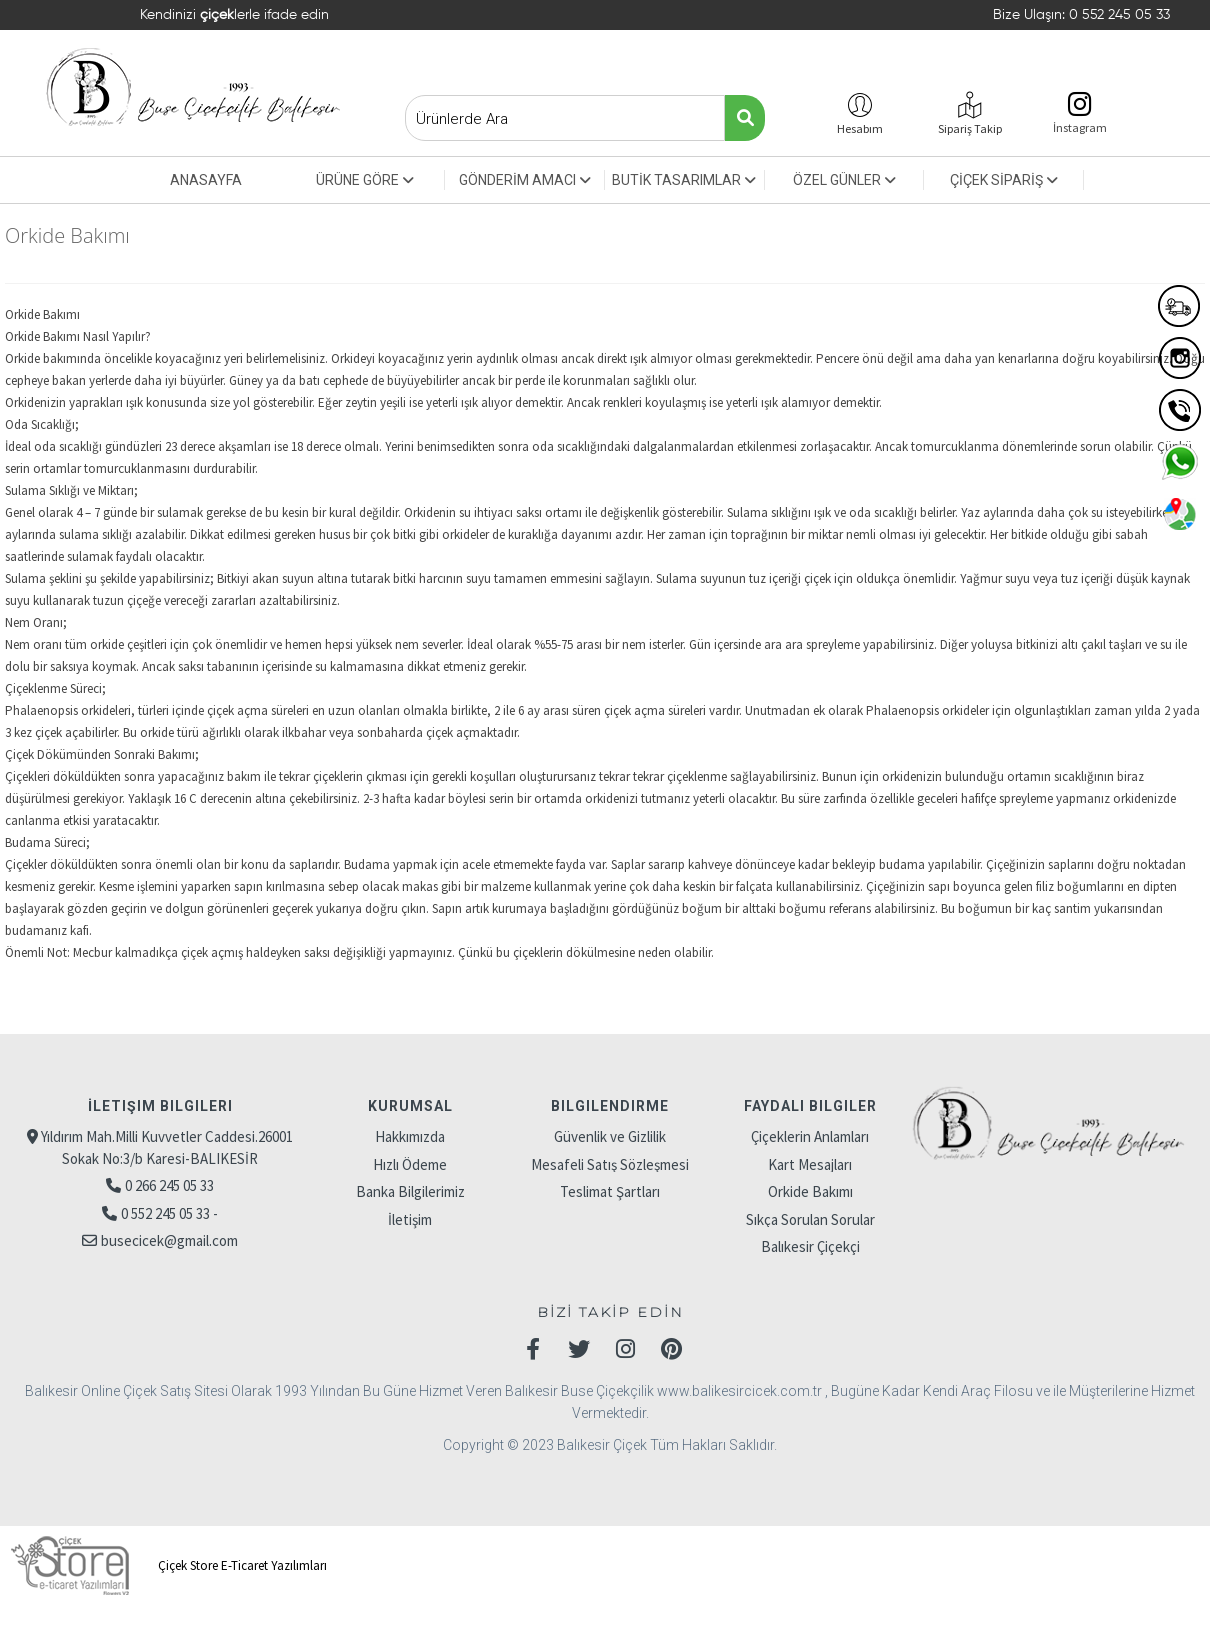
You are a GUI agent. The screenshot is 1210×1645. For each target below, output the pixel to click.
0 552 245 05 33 (1119, 15)
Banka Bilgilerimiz (410, 1191)
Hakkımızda (410, 1136)
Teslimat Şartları (610, 1191)
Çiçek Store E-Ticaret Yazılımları (166, 1565)
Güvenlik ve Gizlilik (610, 1136)
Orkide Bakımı (810, 1191)
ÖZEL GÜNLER (844, 180)
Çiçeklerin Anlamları (810, 1136)
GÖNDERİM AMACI (525, 180)
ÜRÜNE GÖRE (365, 180)
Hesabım (860, 128)
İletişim (410, 1219)
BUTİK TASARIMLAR (684, 180)
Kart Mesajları (810, 1164)
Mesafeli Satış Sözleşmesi (610, 1164)
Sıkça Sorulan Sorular (810, 1219)
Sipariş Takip (970, 128)
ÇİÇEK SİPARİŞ (1004, 180)
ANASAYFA (206, 180)
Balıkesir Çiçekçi (810, 1246)
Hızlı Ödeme (410, 1164)
